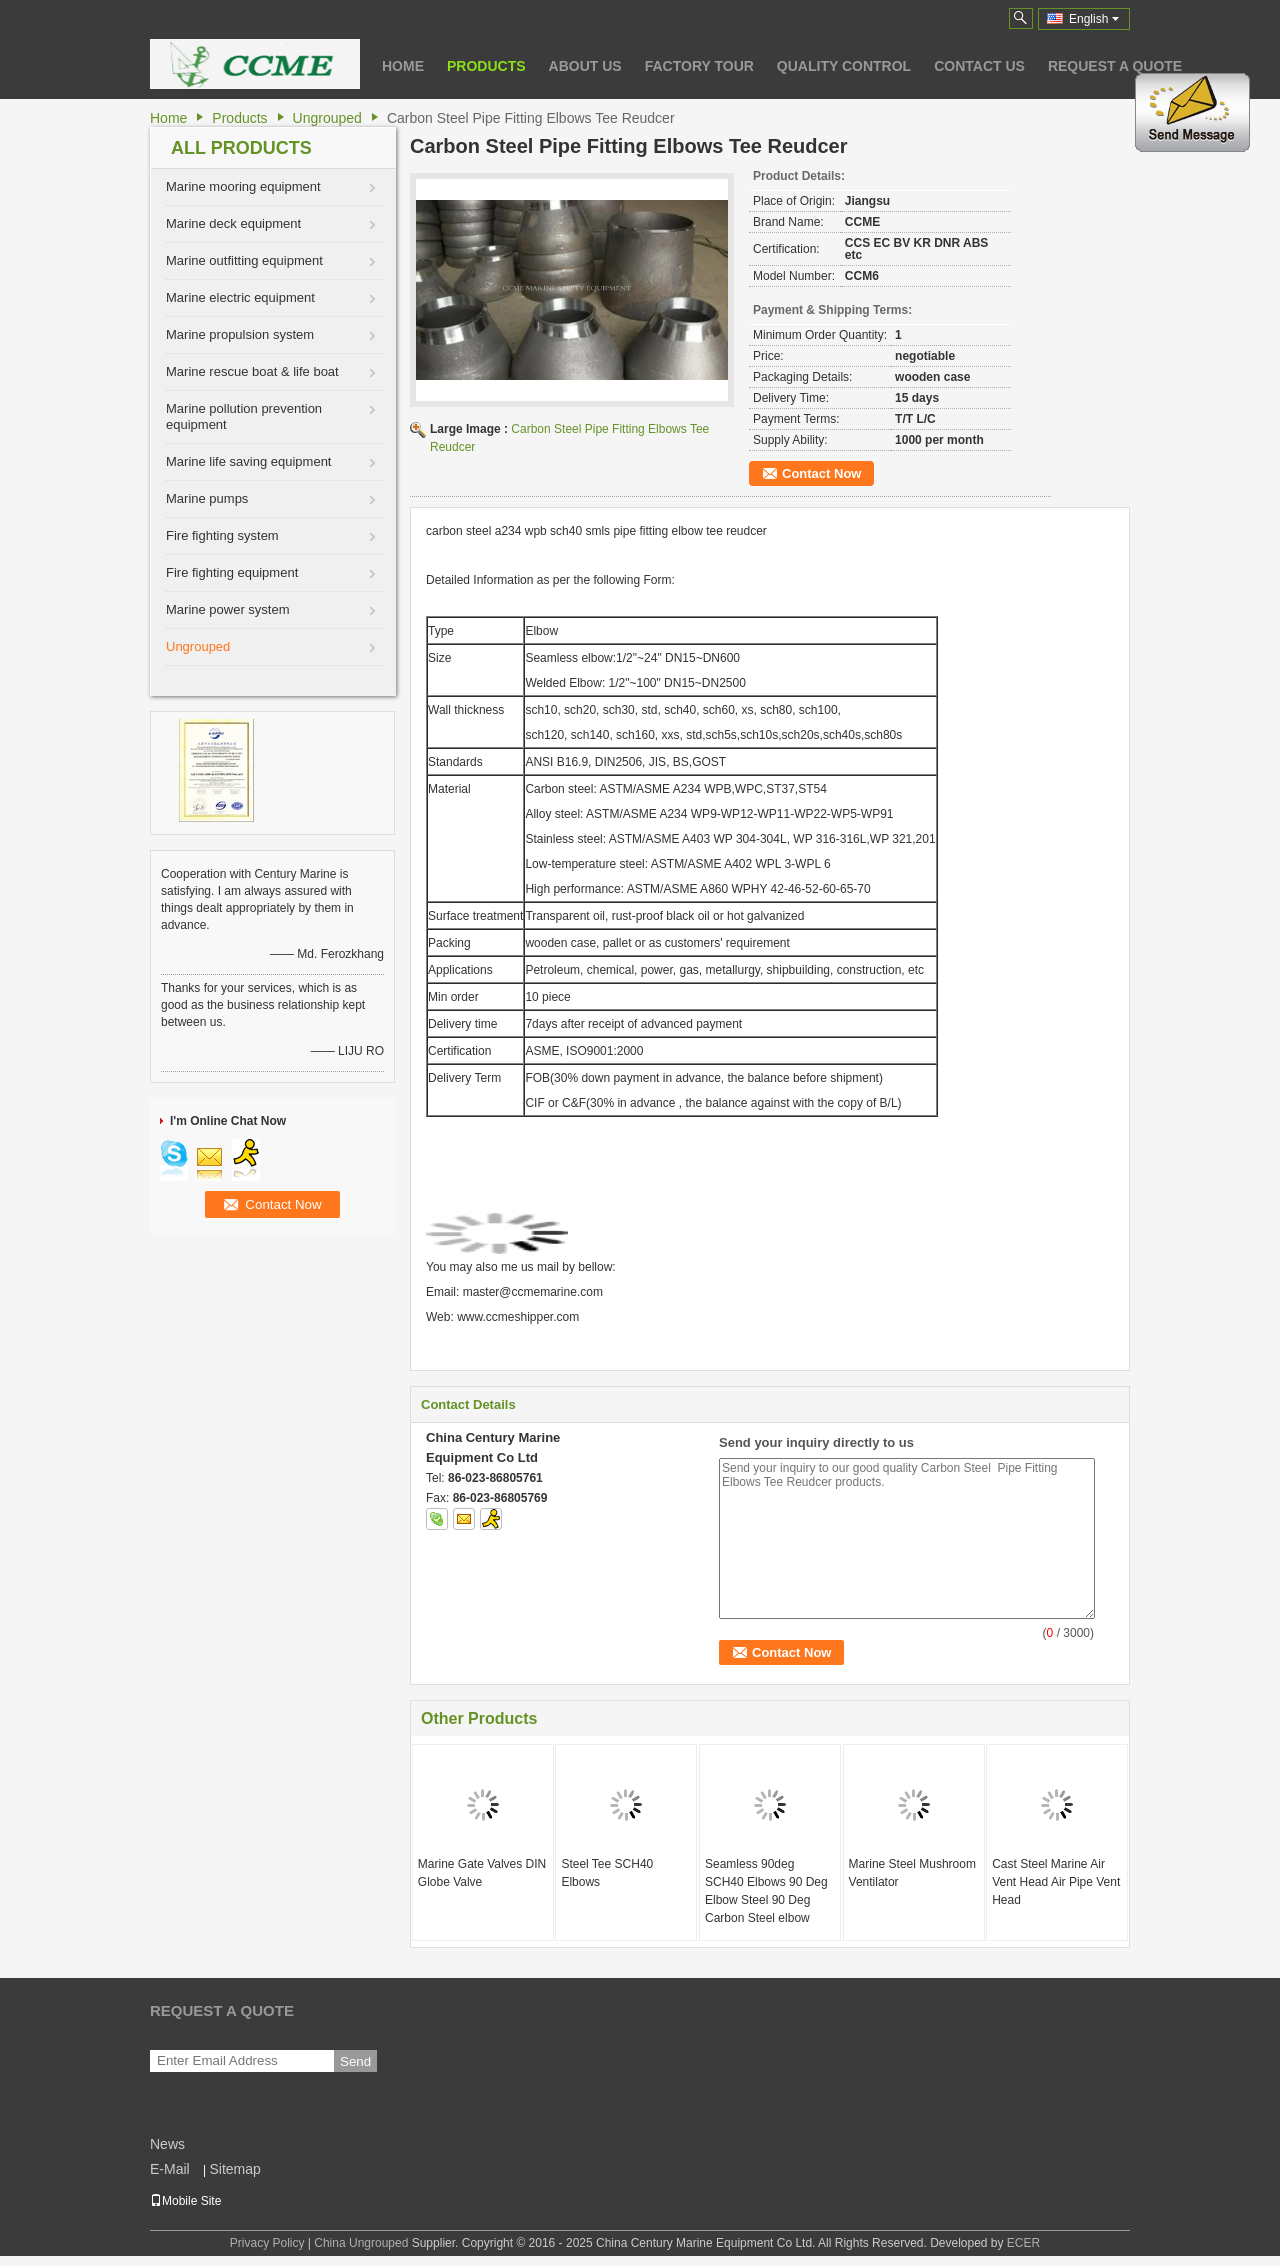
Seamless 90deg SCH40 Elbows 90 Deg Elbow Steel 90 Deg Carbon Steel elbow (766, 1891)
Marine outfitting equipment (244, 260)
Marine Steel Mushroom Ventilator (912, 1873)
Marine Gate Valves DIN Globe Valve (482, 1873)
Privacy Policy (267, 2243)
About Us (585, 66)
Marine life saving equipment (248, 461)
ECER (1023, 2243)
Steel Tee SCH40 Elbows (607, 1873)
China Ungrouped (361, 2243)
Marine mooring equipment (243, 186)
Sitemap (234, 2169)
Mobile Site (185, 2201)
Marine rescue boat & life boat (252, 371)
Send (355, 2061)
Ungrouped (327, 118)
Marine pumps (207, 498)
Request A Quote (1115, 66)
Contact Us (979, 66)
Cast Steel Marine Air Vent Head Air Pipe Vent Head (1056, 1882)
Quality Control (844, 66)
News (167, 2144)
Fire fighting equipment (232, 572)
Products (486, 66)
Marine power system (228, 609)
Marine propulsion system (240, 334)
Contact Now (821, 473)
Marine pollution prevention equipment (244, 416)
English (1094, 19)
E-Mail (170, 2169)
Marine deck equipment (233, 223)
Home (403, 66)
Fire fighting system (222, 535)
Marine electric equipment (240, 297)
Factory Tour (699, 66)
